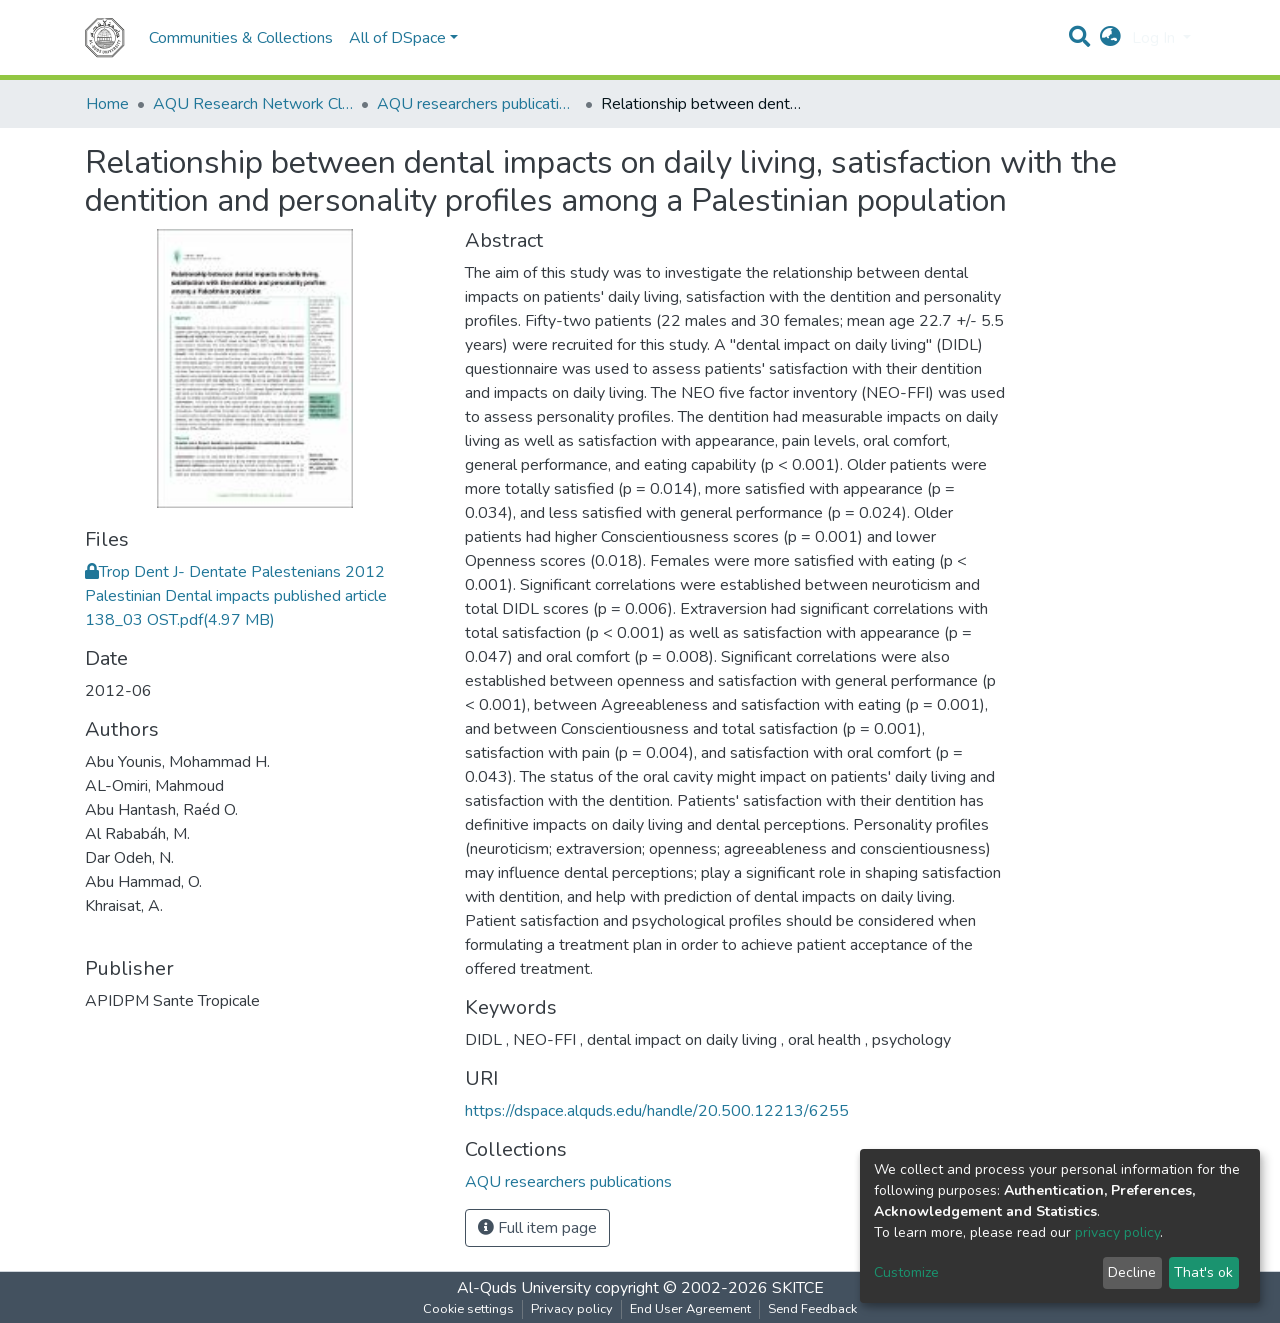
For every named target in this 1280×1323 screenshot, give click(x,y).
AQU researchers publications (477, 104)
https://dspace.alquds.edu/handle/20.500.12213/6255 (657, 1111)
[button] (1110, 38)
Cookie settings (468, 1309)
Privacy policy (572, 1309)
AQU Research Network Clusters (253, 104)
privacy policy (1117, 1232)
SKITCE (798, 1288)
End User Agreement (690, 1309)
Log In (1155, 38)
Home (107, 104)
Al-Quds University (524, 1288)
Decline (1132, 1272)
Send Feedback (812, 1309)
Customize (906, 1272)
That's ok (1203, 1272)
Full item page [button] (537, 1228)
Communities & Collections (241, 38)
